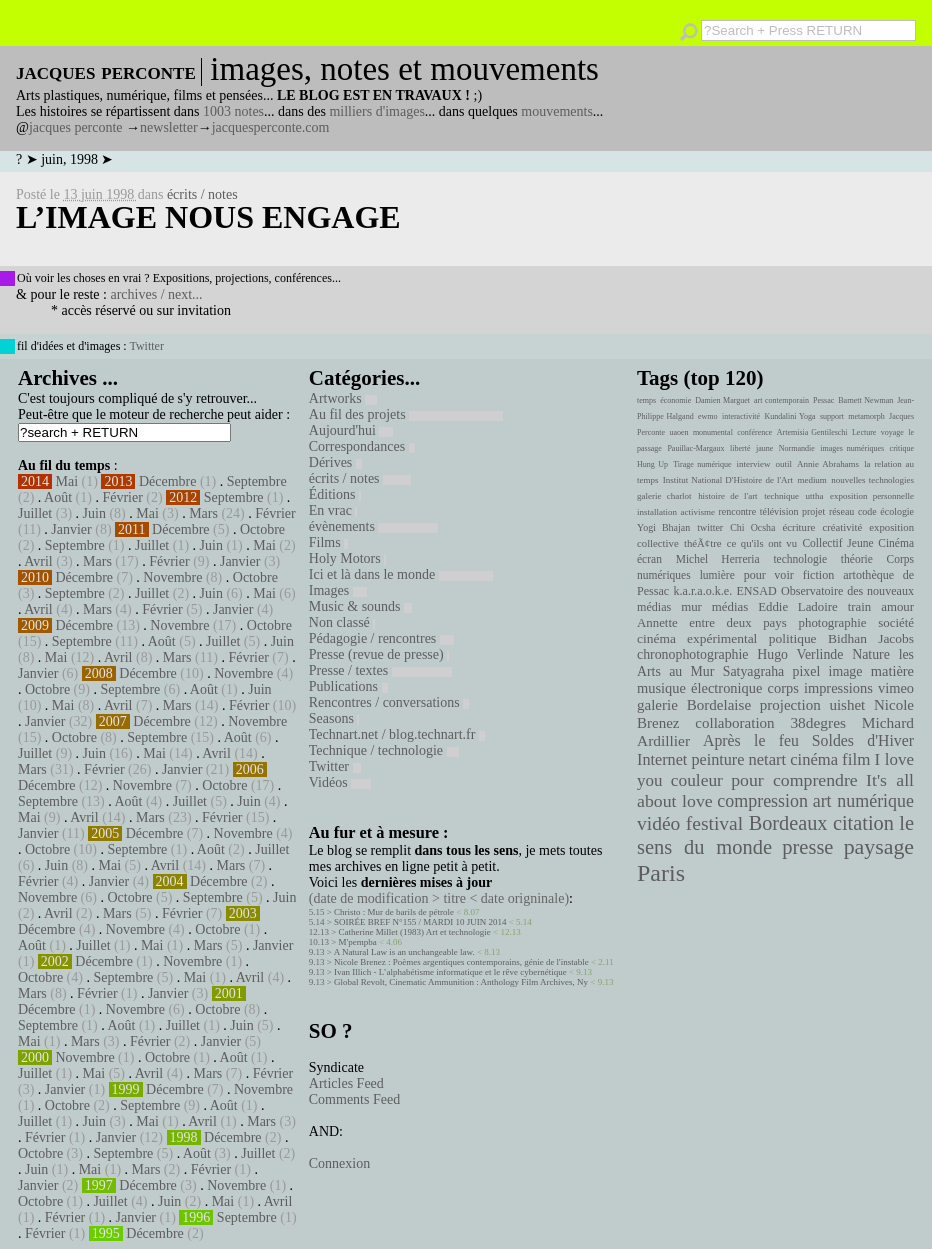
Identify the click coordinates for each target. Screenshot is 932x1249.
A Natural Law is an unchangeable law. (404, 952)
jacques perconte (76, 127)
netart (767, 759)
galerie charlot (664, 496)
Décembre (168, 481)
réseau (841, 511)
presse (807, 847)
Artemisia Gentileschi (812, 432)
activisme (698, 512)
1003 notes (233, 111)
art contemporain (781, 400)
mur (691, 607)
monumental (713, 432)
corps (783, 688)
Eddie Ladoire (798, 607)
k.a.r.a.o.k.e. (702, 591)
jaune (764, 448)
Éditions (335, 494)
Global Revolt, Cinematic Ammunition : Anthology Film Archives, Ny (461, 982)
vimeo (896, 688)
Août (58, 497)
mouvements (557, 111)
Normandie (797, 448)
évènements (374, 526)
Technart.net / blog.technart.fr (397, 734)
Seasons (334, 718)
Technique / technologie (384, 750)
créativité (842, 527)
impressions (838, 688)
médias (730, 607)
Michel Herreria (718, 559)
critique (902, 448)
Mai (67, 481)
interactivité (741, 416)
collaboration (734, 723)
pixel (807, 671)
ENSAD (756, 591)
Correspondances (362, 446)
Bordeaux (788, 823)
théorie (857, 559)
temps (646, 400)
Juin (94, 513)
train (860, 607)
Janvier (71, 529)
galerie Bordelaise (694, 705)
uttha (815, 496)
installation (657, 512)
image (846, 671)
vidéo (658, 823)
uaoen (678, 432)
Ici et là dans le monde (401, 574)
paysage (879, 847)
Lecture (864, 432)
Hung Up (652, 464)
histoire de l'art (727, 496)
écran (649, 559)
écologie (897, 511)
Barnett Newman (865, 400)
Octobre (262, 529)
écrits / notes (202, 194)
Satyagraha (754, 671)
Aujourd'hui (351, 430)
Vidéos (340, 782)
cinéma (814, 759)
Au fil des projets (406, 414)
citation (863, 823)
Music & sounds (360, 606)
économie (675, 400)
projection (790, 705)
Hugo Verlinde (800, 654)
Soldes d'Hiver (863, 740)
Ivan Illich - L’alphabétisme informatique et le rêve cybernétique (450, 972)
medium (811, 480)
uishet (847, 705)
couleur (697, 780)
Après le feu (751, 740)
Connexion (339, 1163)
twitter (710, 527)
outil (784, 464)
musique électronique (699, 688)
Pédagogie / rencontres (381, 638)
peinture (717, 760)
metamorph (866, 416)
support (832, 416)
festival (714, 823)
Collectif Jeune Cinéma (858, 543)
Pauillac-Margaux (695, 448)
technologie (800, 559)
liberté (740, 448)
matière (892, 671)
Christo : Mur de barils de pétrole (394, 912)
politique (793, 638)
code (867, 511)
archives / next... (156, 294)
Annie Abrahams (828, 464)
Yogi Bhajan (663, 527)
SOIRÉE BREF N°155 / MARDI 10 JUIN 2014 (420, 922)
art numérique (863, 801)
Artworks (343, 398)
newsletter (169, 127)
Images (338, 590)
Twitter (146, 346)
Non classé (342, 622)
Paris (661, 873)
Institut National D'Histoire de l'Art (728, 480)
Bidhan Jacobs (871, 638)
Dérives (335, 462)
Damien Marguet (722, 400)
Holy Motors (347, 558)
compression (762, 801)
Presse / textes (380, 670)
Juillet (35, 513)
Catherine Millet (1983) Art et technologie (415, 932)
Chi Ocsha (752, 527)
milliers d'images (376, 111)
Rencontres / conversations (389, 702)
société (896, 623)
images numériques (852, 448)
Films (328, 542)
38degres (818, 722)
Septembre (257, 481)
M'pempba (358, 942)
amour (897, 607)
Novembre (172, 577)
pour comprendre (794, 780)
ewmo (708, 416)
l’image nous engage (208, 217)
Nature (871, 654)
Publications (348, 686)
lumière (717, 575)
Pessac (823, 400)
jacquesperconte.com (271, 127)
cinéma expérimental (697, 638)
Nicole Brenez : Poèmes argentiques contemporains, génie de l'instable (461, 962)
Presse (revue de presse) (379, 654)
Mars (203, 513)
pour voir (769, 575)
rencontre (738, 511)
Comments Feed (354, 1099)
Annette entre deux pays (712, 623)
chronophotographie (693, 654)
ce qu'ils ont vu (762, 543)
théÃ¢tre (703, 543)
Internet (662, 760)
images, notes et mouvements (404, 69)
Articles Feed (346, 1083)
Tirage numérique (702, 464)
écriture (799, 527)
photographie (833, 623)
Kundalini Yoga (790, 416)
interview (754, 464)
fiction (819, 575)
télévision (779, 511)
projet (813, 511)
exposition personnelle (872, 496)
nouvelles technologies (872, 480)
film (856, 759)
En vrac (333, 510)
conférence (754, 432)
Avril (38, 561)
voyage (892, 432)
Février (122, 497)
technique (781, 496)
